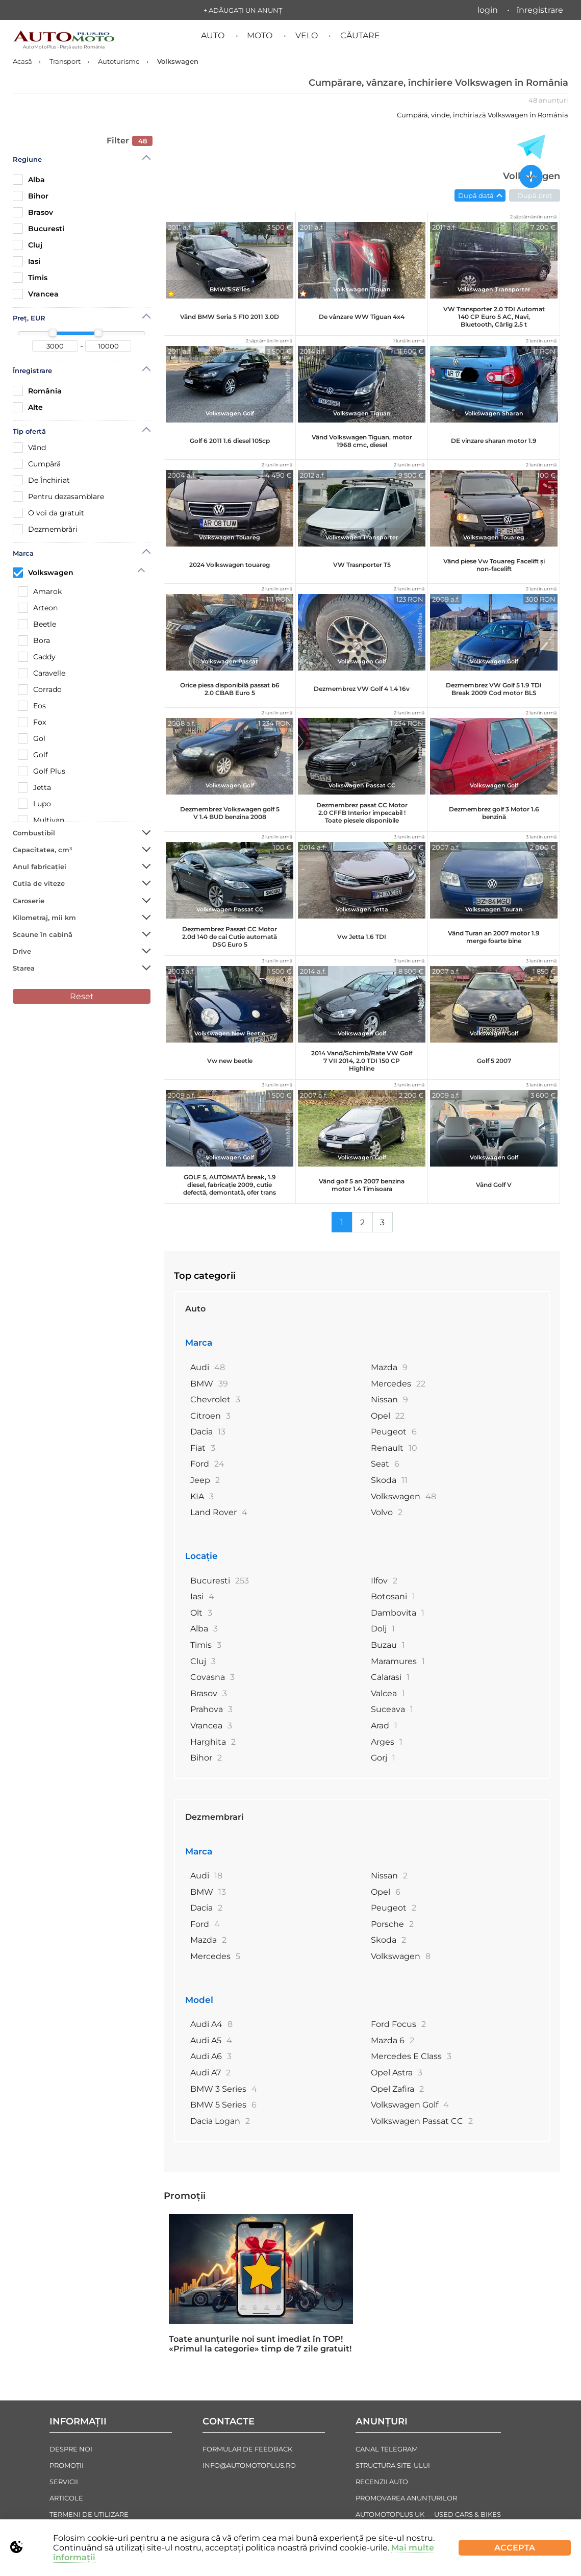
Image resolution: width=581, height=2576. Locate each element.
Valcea (388, 1693)
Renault (394, 1448)
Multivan (41, 820)
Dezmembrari (214, 1817)
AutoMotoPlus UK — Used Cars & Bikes (428, 2514)
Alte (28, 407)
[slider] (52, 333)
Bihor (30, 196)
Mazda (389, 1367)
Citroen (210, 1416)
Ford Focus (398, 2024)
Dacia (207, 1431)
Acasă (22, 61)
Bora (34, 640)
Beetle (37, 624)
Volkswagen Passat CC (422, 2121)
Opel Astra (396, 2072)
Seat (385, 1464)
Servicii (63, 2482)
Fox (32, 722)
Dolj (383, 1628)
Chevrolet (215, 1399)
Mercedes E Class (411, 2056)
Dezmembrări (45, 529)
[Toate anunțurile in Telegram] (531, 147)
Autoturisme (119, 61)
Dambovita (397, 1613)
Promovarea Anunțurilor (406, 2498)
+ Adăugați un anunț (243, 10)
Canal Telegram (387, 2449)
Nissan (389, 1399)
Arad (384, 1725)
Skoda (389, 1480)
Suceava (392, 1709)
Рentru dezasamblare (58, 496)
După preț (535, 195)
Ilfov (384, 1581)
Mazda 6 (392, 2040)
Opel (388, 1416)
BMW (209, 1384)
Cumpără (37, 464)
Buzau (388, 1645)
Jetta (34, 787)
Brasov (33, 212)
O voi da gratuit (48, 513)
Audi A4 (211, 2024)
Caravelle (41, 673)
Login (487, 10)
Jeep (205, 1480)
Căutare (360, 35)
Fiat (202, 1448)
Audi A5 (211, 2040)
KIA (202, 1496)
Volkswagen (43, 572)
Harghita (213, 1742)
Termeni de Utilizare (89, 2514)
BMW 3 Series (223, 2089)
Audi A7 (210, 2072)
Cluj (27, 245)
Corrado (40, 689)
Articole (66, 2498)
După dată (476, 195)
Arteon (38, 608)
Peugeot (394, 1431)
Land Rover (218, 1512)
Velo (306, 35)
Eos (32, 706)
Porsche (392, 1924)
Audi (207, 1367)
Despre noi (70, 2449)
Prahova (211, 1709)
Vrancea (36, 294)
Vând (29, 447)
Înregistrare (540, 10)
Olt (201, 1613)
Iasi (26, 261)
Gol (31, 738)
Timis (30, 278)
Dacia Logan (220, 2121)
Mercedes (398, 1384)
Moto (259, 35)
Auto (212, 35)
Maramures (398, 1661)
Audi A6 (211, 2056)
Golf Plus (41, 771)
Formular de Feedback (247, 2449)
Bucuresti (38, 229)
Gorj (383, 1758)
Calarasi (390, 1677)
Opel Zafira (397, 2089)
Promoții (185, 2195)
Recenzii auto (382, 2482)
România (37, 391)
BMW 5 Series (223, 2105)
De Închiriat (41, 480)
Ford (207, 1464)
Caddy (37, 657)
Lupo (34, 804)
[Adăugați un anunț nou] (531, 177)
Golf (33, 755)
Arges (386, 1742)
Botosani (393, 1596)
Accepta (514, 2548)
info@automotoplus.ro (249, 2465)
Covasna (212, 1677)
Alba (29, 180)
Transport (65, 61)
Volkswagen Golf (410, 2105)
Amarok (40, 591)
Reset (82, 996)
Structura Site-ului (393, 2465)
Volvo (386, 1512)
